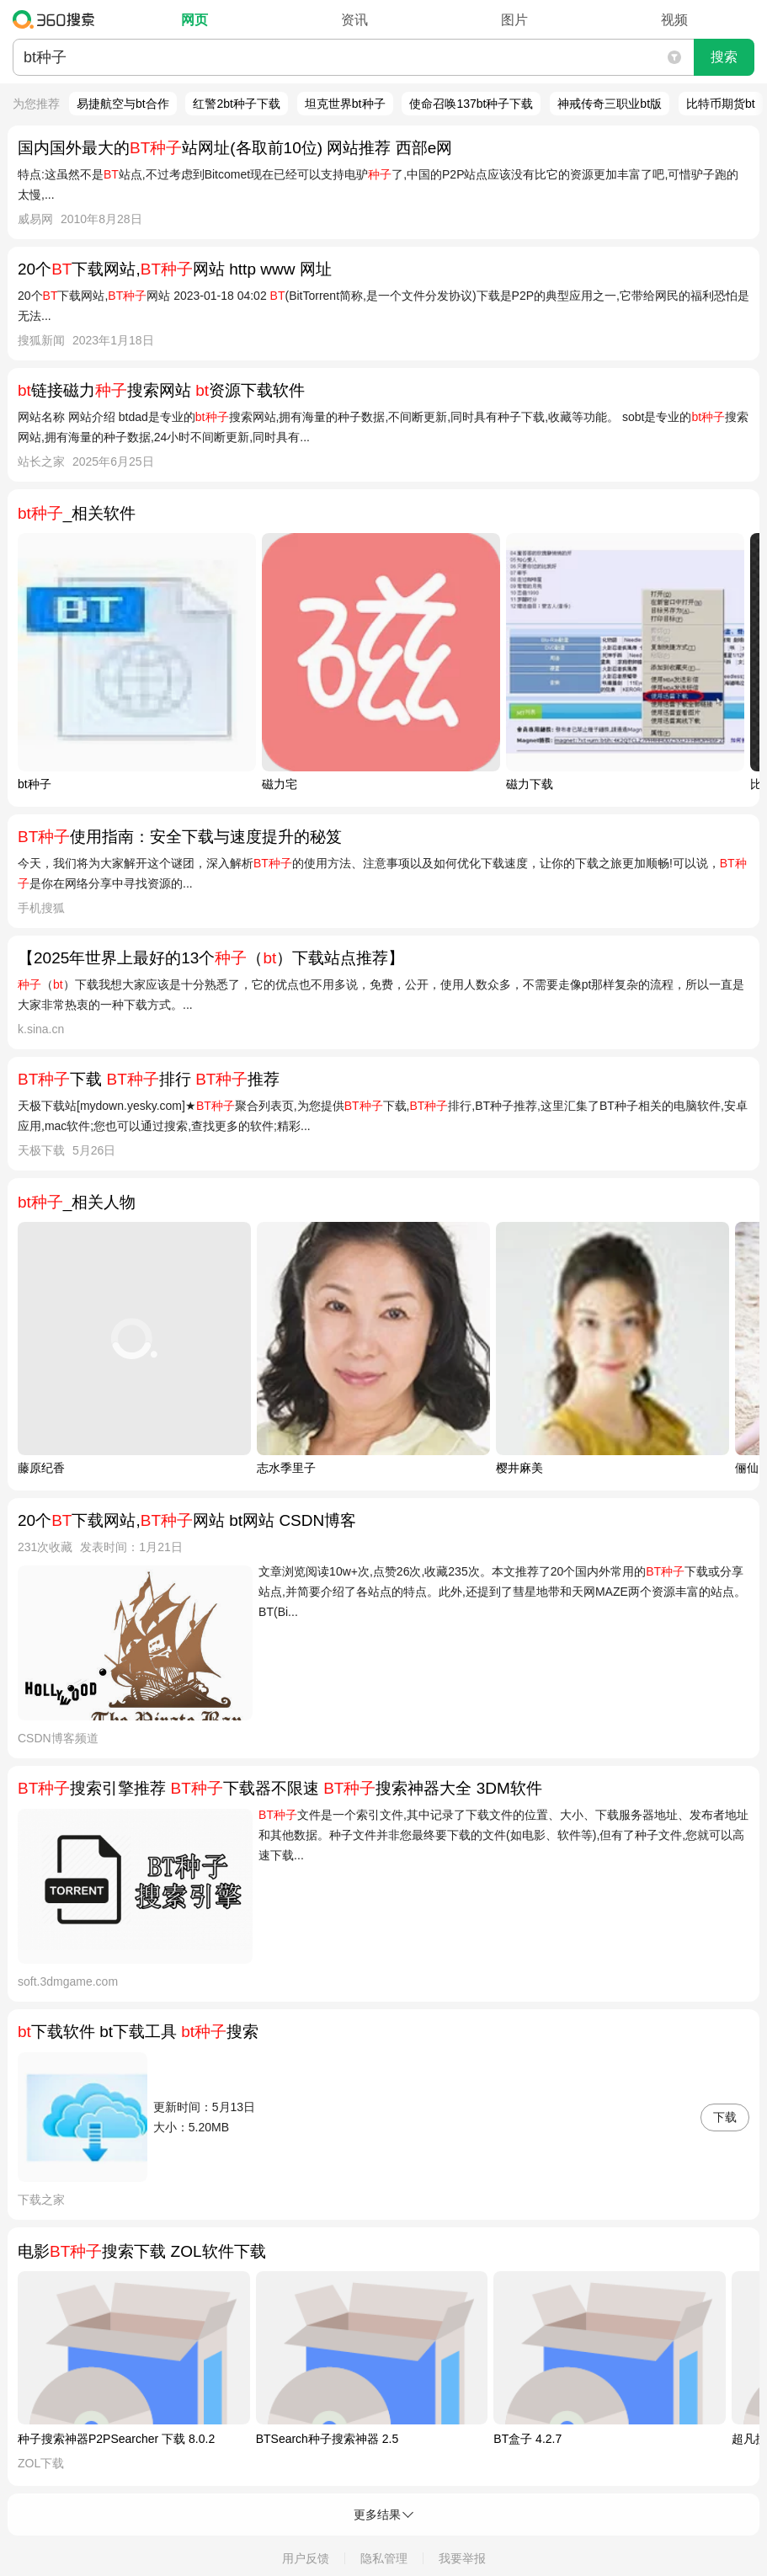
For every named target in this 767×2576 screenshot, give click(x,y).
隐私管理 (383, 2558)
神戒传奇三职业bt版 (609, 103)
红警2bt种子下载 (236, 103)
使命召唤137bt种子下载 (471, 103)
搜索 (724, 57)
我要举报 (462, 2558)
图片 (514, 20)
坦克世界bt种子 (345, 103)
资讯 (354, 20)
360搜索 (58, 19)
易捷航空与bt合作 (123, 103)
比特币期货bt (720, 103)
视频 (674, 20)
